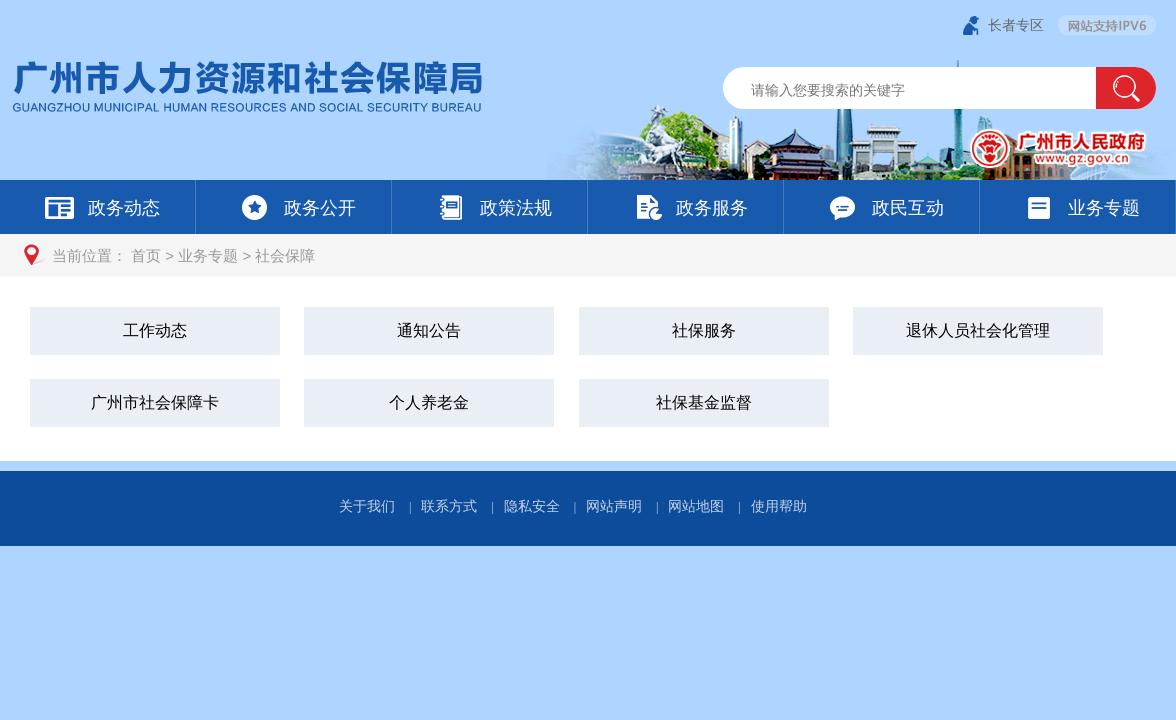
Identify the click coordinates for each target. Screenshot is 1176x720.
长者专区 (1016, 25)
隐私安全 (532, 506)
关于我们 (367, 506)
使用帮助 (779, 506)
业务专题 (208, 255)
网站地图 (696, 506)
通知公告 (429, 330)
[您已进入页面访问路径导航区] (588, 255)
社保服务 (704, 330)
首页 (146, 255)
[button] (1126, 88)
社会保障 (285, 255)
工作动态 (155, 330)
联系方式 (449, 506)
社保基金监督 (704, 402)
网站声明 (614, 506)
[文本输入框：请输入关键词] (926, 90)
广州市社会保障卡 (155, 402)
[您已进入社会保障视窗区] (588, 369)
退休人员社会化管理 (978, 330)
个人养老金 (429, 402)
